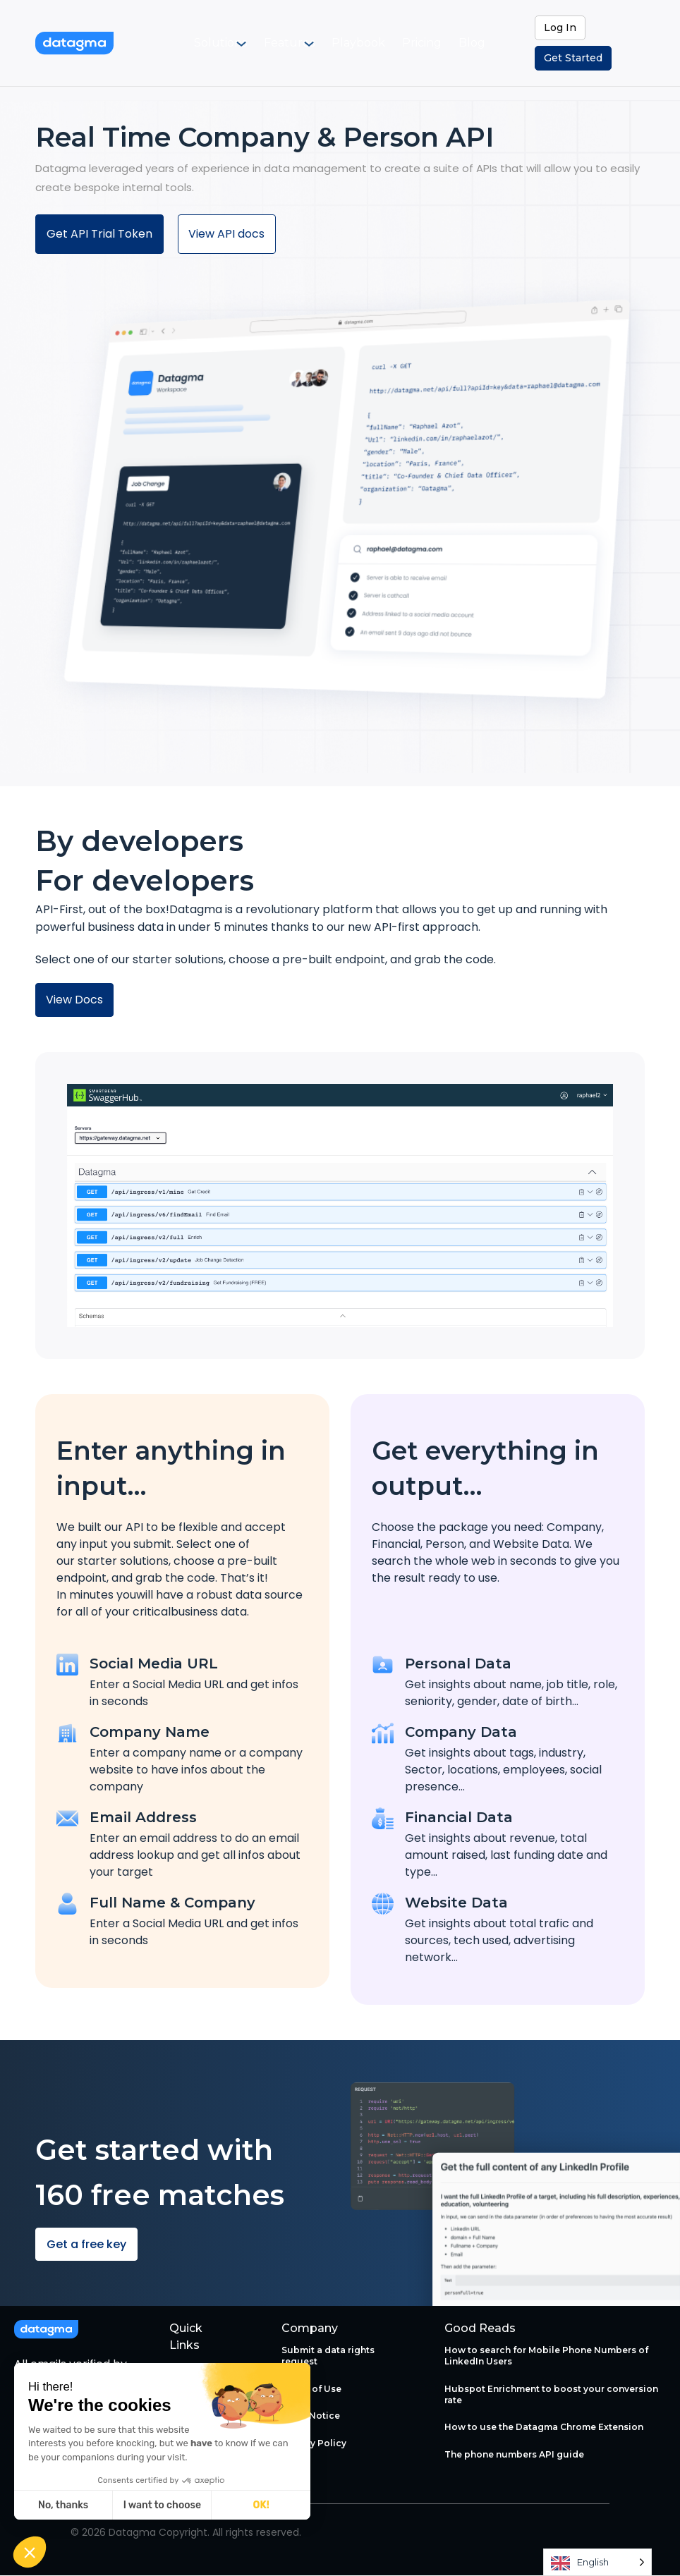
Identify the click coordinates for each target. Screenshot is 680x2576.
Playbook (368, 43)
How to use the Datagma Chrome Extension (543, 2427)
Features (298, 43)
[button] (30, 2552)
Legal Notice (310, 2416)
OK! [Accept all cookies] (261, 2505)
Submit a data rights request (328, 2356)
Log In (560, 27)
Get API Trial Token (99, 234)
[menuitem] (236, 43)
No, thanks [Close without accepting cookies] (63, 2505)
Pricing (420, 43)
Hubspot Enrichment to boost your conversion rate (551, 2394)
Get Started (573, 57)
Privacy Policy (313, 2443)
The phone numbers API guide (514, 2454)
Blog (460, 43)
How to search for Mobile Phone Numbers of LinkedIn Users (546, 2356)
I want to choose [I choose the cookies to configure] (162, 2505)
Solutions (228, 43)
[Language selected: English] (597, 2562)
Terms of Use (311, 2388)
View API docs (227, 234)
